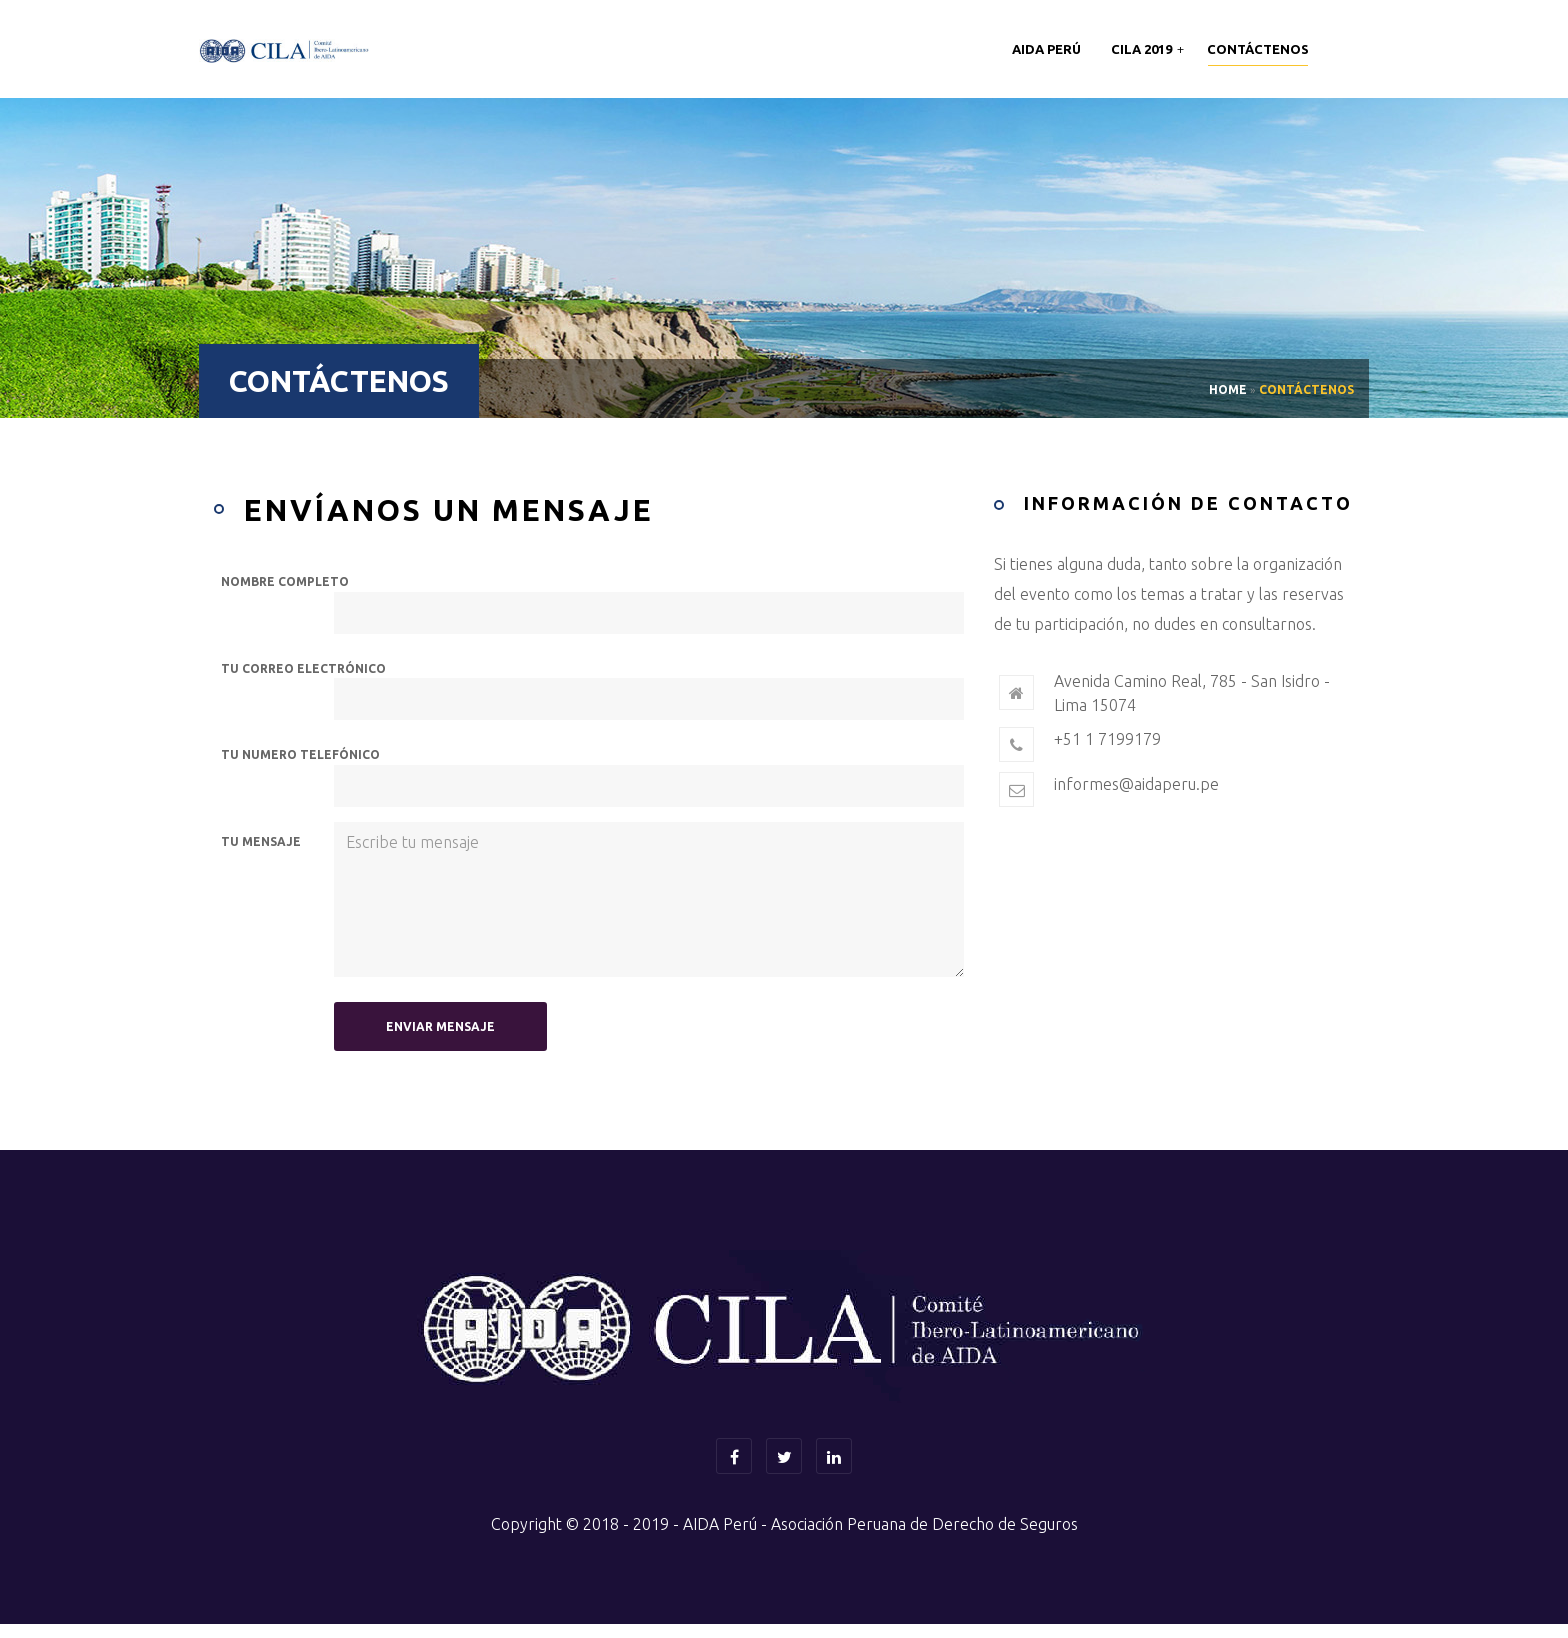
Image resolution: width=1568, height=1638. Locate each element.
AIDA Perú (1046, 49)
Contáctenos (1258, 49)
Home (1228, 389)
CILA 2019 (1143, 49)
